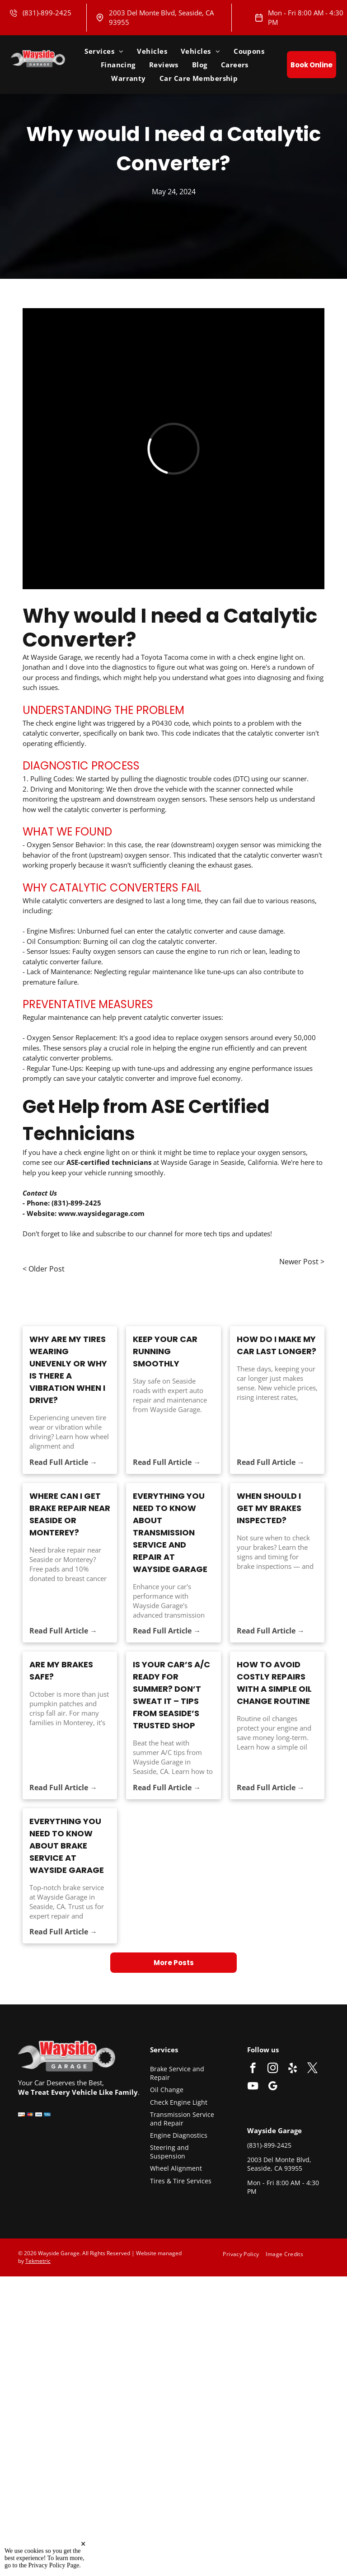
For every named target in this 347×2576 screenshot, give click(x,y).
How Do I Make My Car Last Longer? (276, 1345)
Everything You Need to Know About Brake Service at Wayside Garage (66, 1846)
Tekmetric (38, 2261)
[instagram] (273, 2069)
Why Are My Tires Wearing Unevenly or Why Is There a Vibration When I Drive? (68, 1369)
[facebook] (253, 2069)
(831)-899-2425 (47, 12)
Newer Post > (301, 1262)
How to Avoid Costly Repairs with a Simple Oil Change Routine (274, 1683)
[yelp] (292, 2069)
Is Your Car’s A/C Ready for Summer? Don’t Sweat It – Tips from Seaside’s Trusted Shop (171, 1695)
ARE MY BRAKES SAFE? (61, 1670)
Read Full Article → (63, 1462)
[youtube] (253, 2087)
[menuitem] (104, 51)
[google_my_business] (273, 2087)
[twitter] (312, 2069)
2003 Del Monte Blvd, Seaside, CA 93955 (279, 2164)
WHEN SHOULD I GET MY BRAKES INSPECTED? (269, 1508)
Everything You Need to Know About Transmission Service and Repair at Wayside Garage (170, 1532)
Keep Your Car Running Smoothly (165, 1351)
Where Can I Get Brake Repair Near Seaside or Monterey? (69, 1514)
